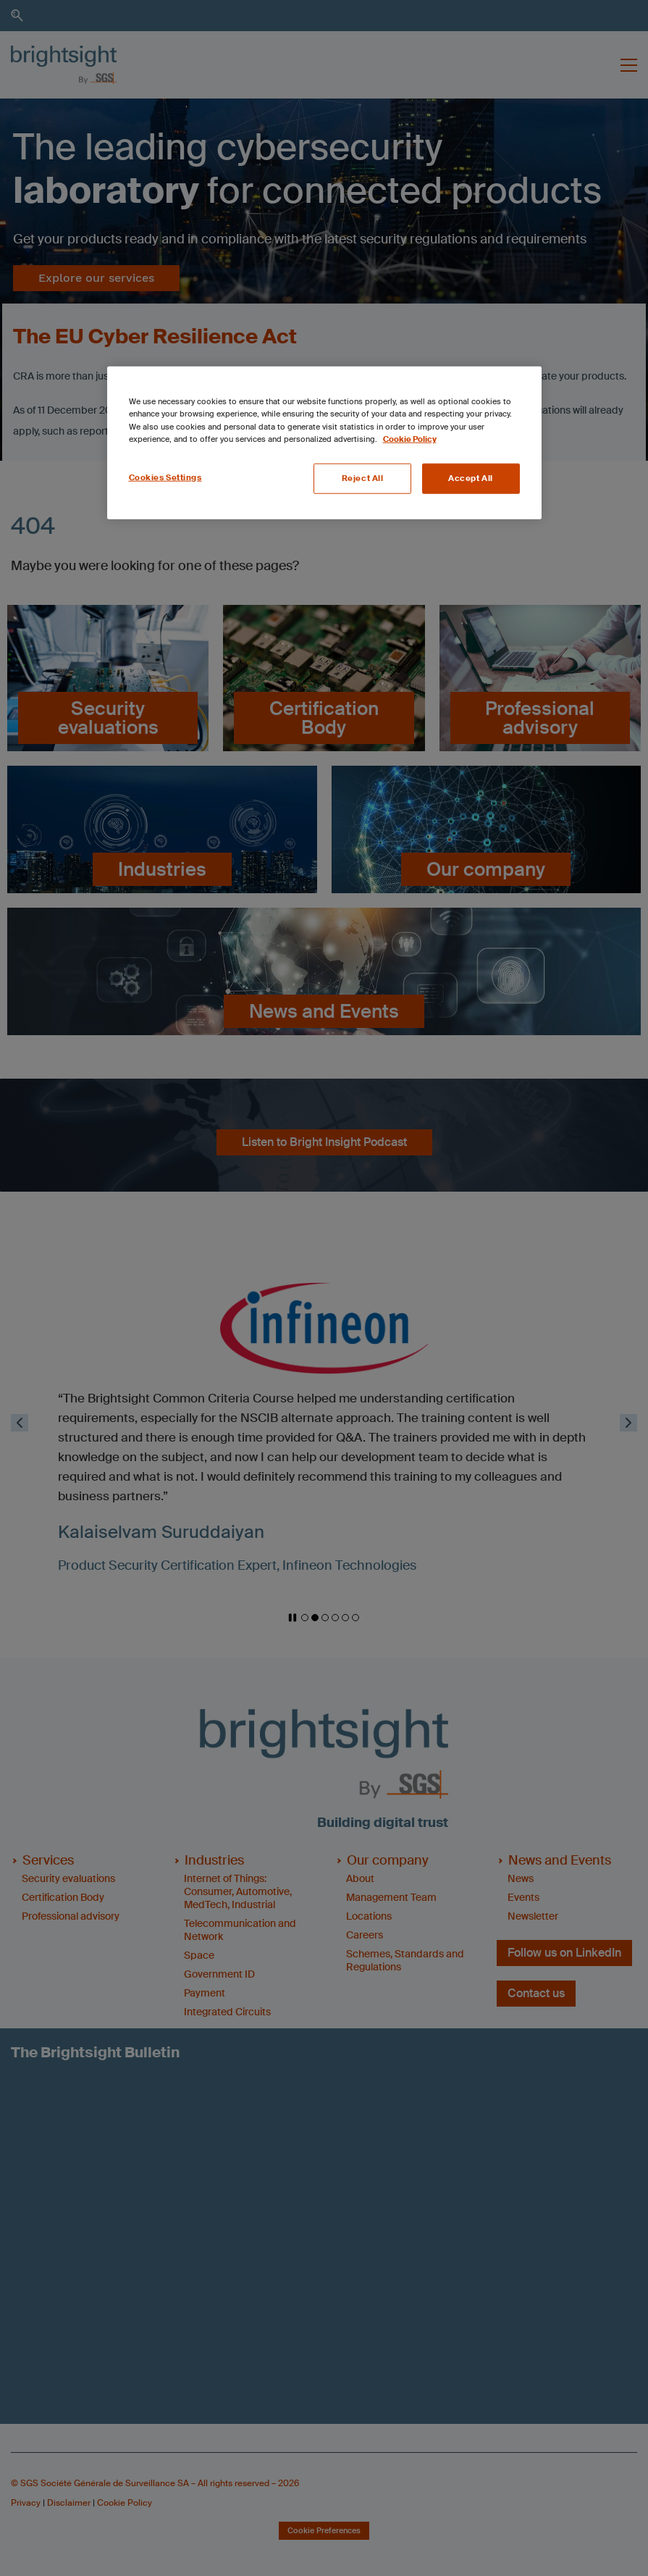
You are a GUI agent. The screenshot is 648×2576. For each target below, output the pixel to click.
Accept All (470, 477)
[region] (324, 443)
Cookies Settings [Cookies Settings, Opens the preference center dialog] (165, 477)
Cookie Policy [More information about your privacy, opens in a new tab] (410, 438)
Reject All (363, 477)
